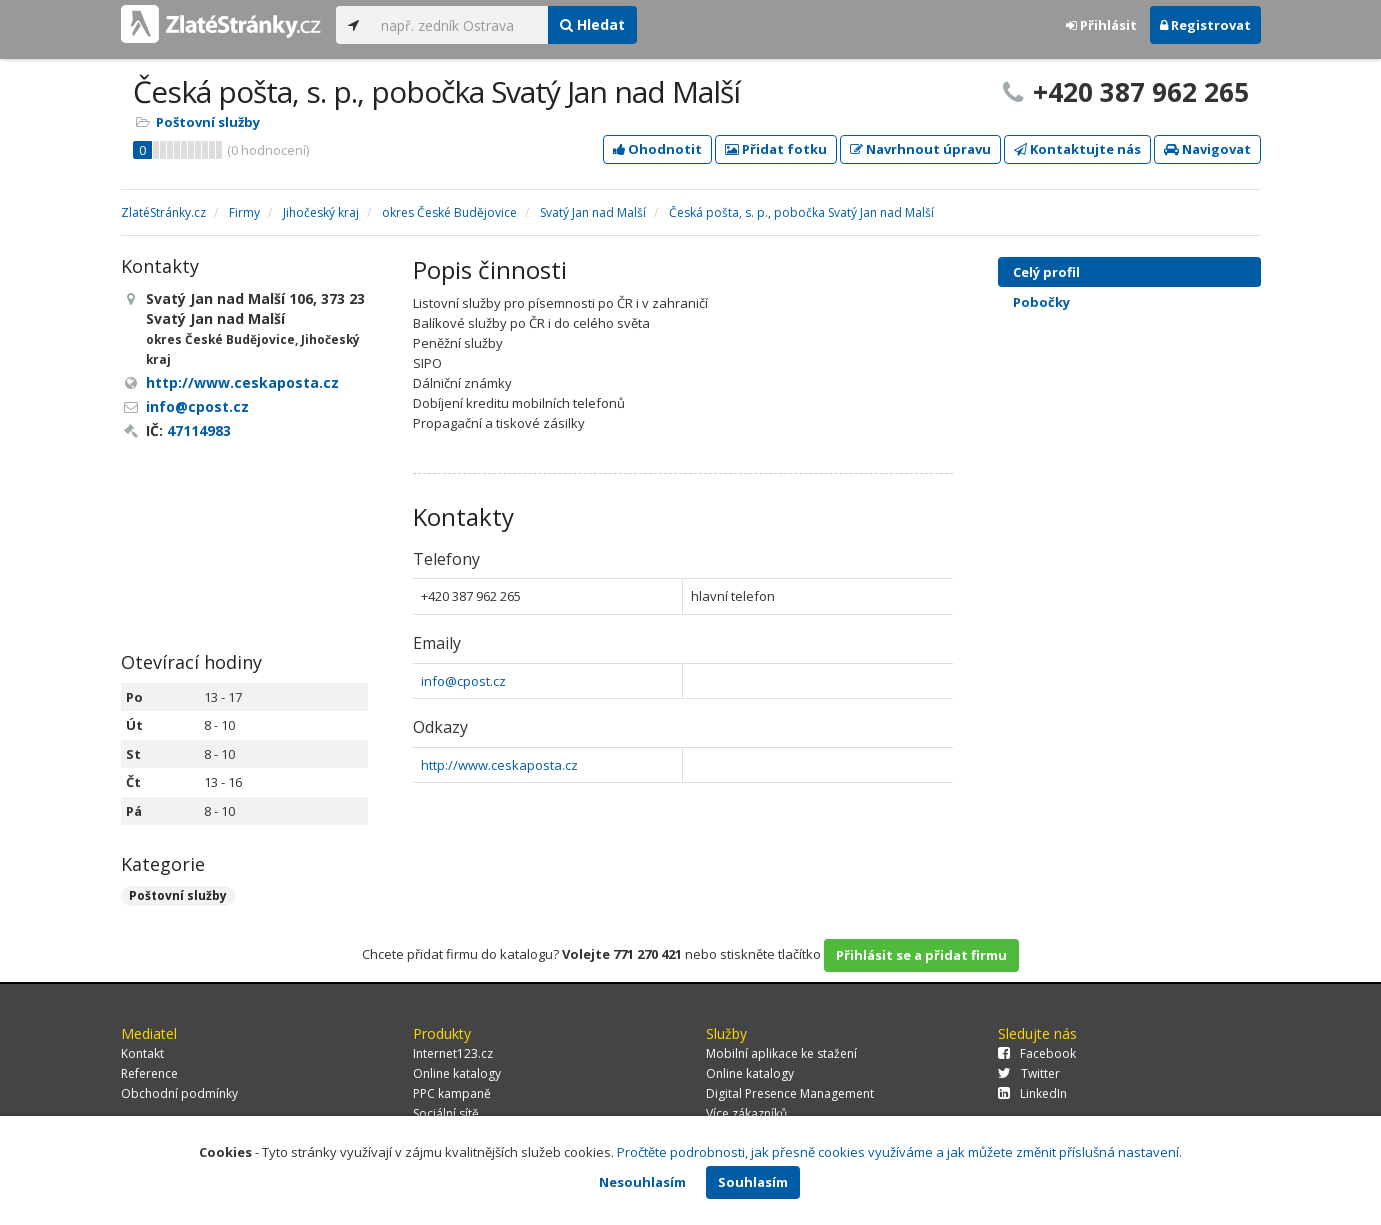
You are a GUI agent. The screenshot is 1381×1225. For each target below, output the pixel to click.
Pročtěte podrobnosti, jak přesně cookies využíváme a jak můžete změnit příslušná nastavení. (899, 1152)
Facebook (1037, 1053)
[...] (459, 25)
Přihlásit (1101, 25)
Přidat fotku (776, 149)
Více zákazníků (746, 1113)
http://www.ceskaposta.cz (499, 765)
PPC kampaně (452, 1093)
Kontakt (142, 1053)
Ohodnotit (657, 149)
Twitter (1029, 1073)
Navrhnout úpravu (920, 149)
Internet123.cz (453, 1053)
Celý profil (1046, 272)
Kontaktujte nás (1077, 149)
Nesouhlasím (642, 1182)
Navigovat (1207, 149)
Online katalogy (457, 1073)
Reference (149, 1073)
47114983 (199, 430)
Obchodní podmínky (179, 1093)
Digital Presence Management (790, 1093)
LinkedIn (1032, 1093)
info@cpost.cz (463, 681)
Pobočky (1041, 302)
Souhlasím (753, 1182)
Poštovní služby (208, 122)
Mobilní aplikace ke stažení (781, 1053)
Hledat (592, 24)
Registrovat (1205, 25)
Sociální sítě (446, 1113)
